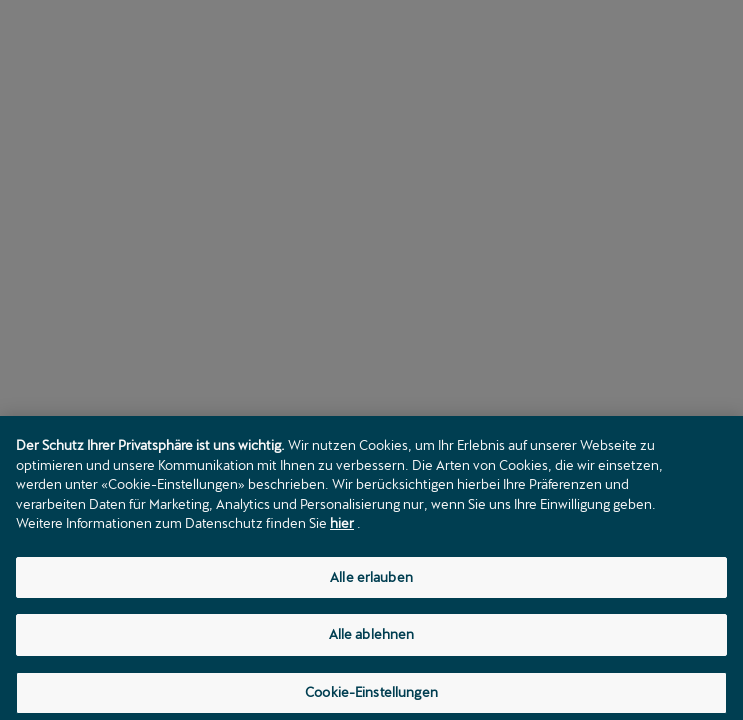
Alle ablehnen (372, 639)
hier (342, 528)
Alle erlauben (371, 581)
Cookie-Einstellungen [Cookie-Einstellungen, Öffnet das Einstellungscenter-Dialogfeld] (371, 697)
